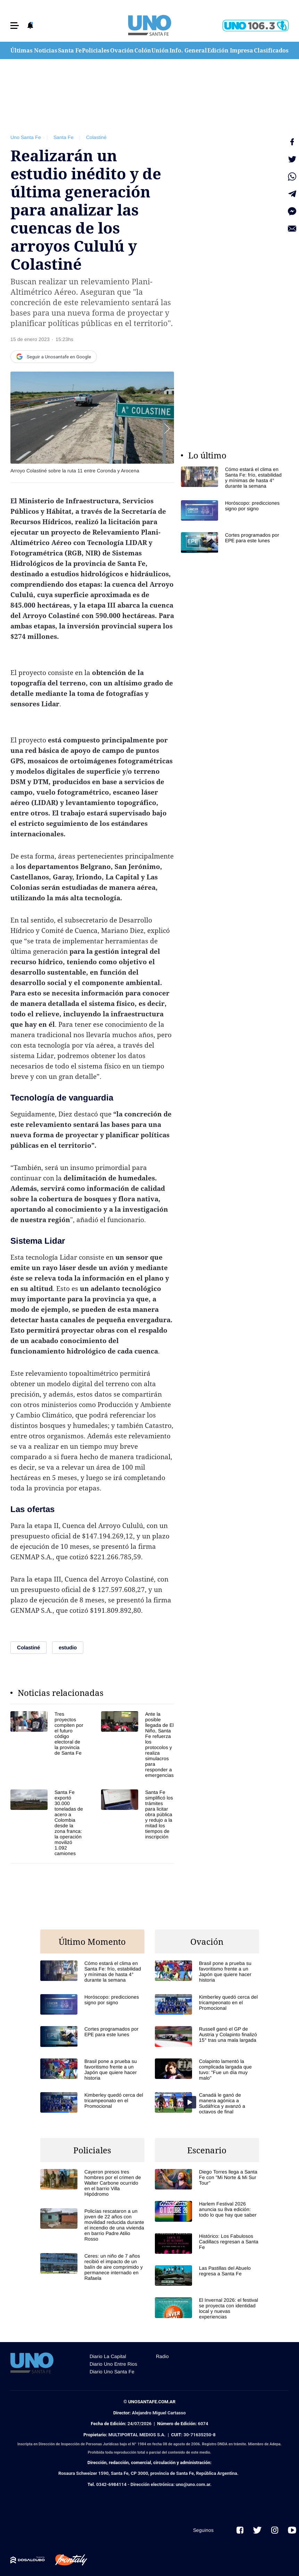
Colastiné (96, 137)
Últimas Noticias (33, 50)
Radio (162, 2356)
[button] (14, 25)
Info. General (188, 50)
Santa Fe (70, 50)
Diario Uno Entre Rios (113, 2364)
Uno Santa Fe (25, 137)
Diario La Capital (108, 2356)
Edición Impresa (230, 50)
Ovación (122, 50)
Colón (142, 50)
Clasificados (271, 50)
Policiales (95, 50)
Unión (160, 50)
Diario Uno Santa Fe (112, 2371)
